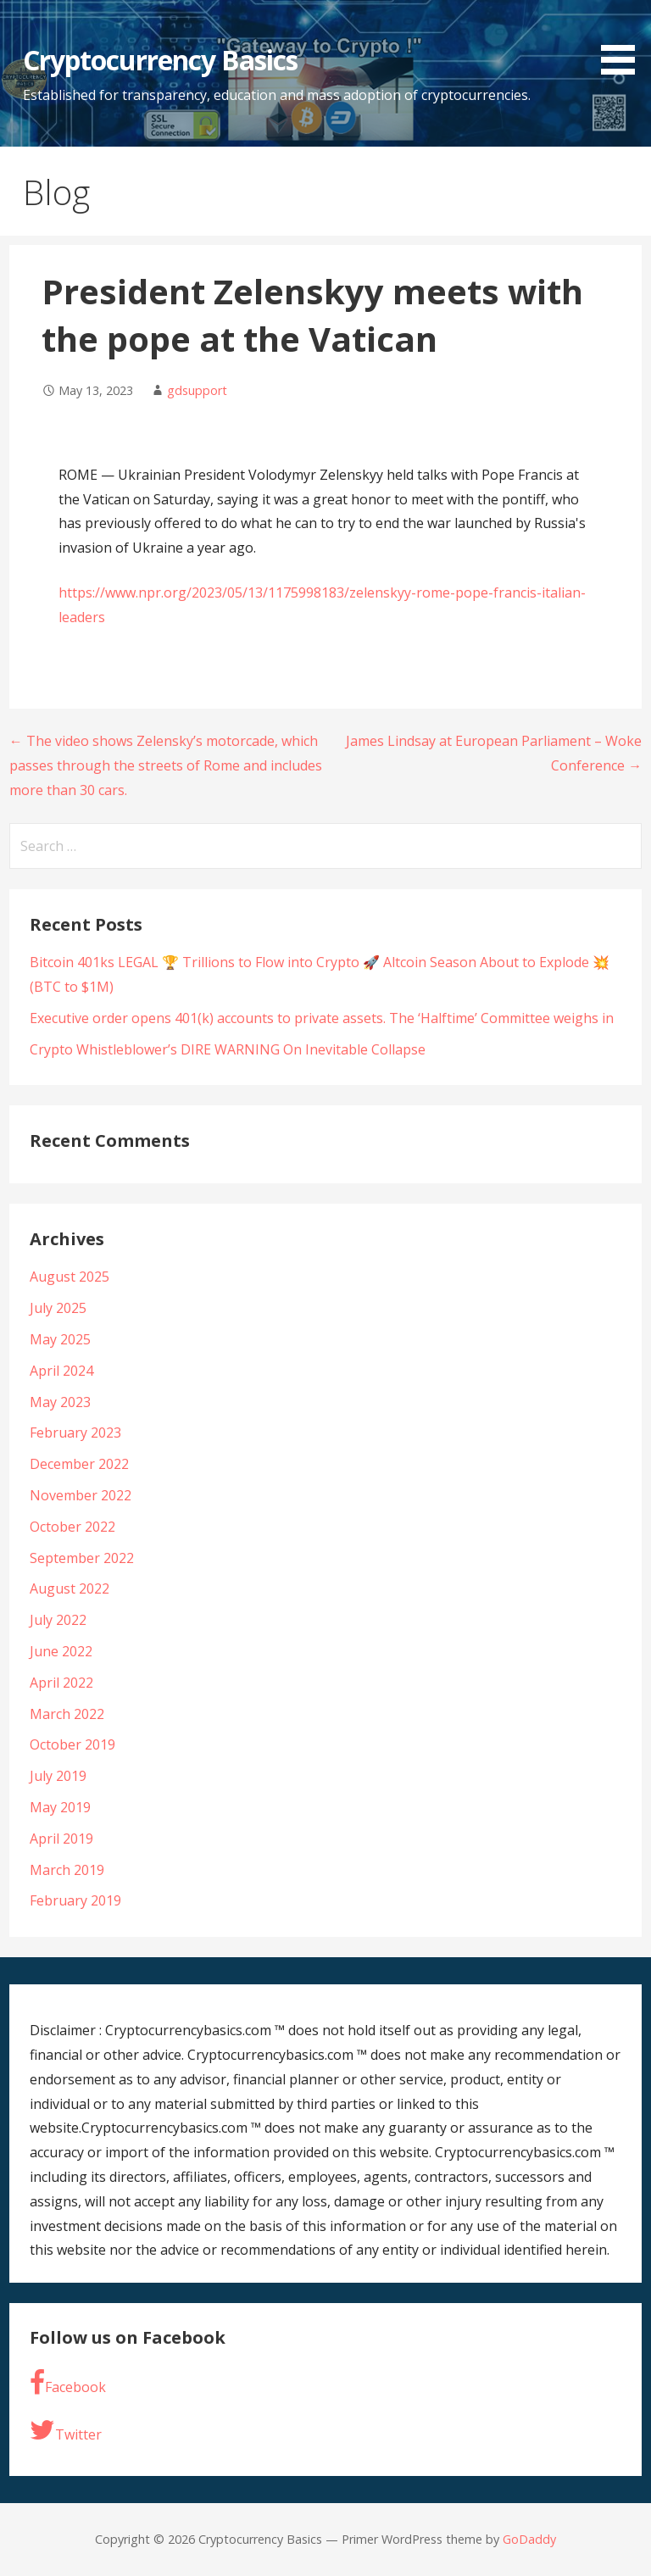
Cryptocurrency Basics (160, 60)
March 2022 (67, 1714)
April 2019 (61, 1838)
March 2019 (67, 1870)
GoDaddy (529, 2539)
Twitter (66, 2430)
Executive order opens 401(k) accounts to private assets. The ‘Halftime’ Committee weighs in (322, 1018)
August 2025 (69, 1276)
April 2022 (61, 1682)
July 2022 (58, 1620)
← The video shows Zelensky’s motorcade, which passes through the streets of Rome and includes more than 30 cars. (165, 765)
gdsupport (197, 390)
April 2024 (61, 1370)
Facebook (68, 2382)
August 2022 (69, 1588)
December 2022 (79, 1464)
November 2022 (80, 1495)
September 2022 (82, 1558)
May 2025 (60, 1339)
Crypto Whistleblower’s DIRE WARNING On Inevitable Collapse (228, 1049)
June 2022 (61, 1651)
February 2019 (75, 1900)
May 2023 (60, 1402)
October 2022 (72, 1526)
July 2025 (58, 1308)
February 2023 (75, 1432)
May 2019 (60, 1807)
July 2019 (58, 1775)
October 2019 (72, 1744)
